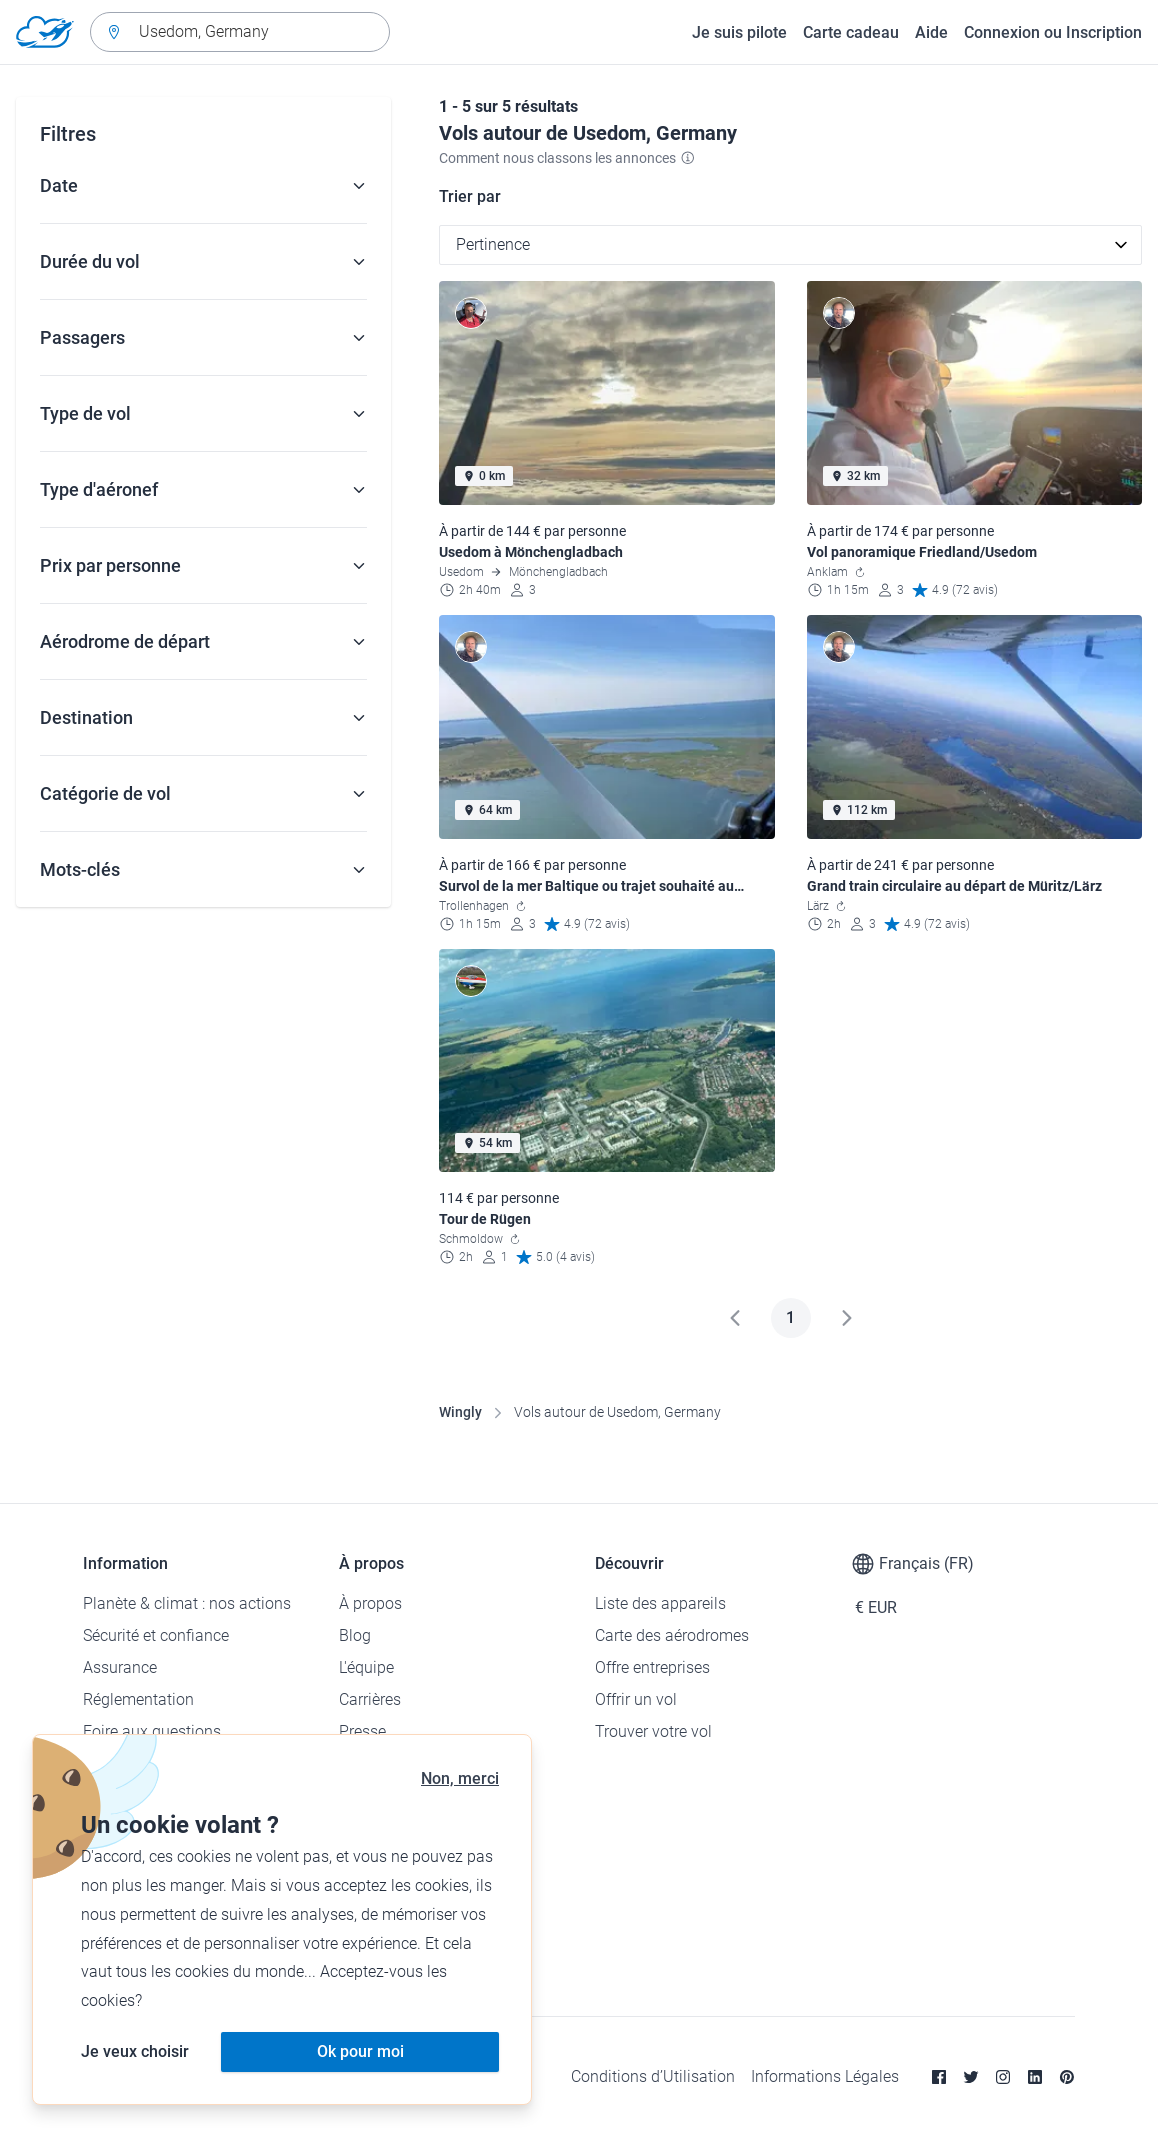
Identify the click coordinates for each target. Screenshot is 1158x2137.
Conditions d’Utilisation (653, 2076)
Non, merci (460, 1778)
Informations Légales (825, 2076)
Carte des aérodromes (672, 1635)
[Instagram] (1003, 2077)
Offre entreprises (652, 1667)
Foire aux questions (152, 1731)
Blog (355, 1635)
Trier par (470, 196)
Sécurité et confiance (156, 1635)
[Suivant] (847, 1318)
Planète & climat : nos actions (187, 1603)
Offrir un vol (636, 1699)
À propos (370, 1603)
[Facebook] (939, 2077)
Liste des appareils (660, 1603)
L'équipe (366, 1667)
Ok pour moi (360, 2051)
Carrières (370, 1699)
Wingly (460, 1412)
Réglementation (138, 1699)
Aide (931, 32)
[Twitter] (971, 2077)
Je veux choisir (135, 2051)
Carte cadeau (851, 32)
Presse (362, 1731)
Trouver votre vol (653, 1731)
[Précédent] (735, 1318)
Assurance (120, 1667)
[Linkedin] (1035, 2077)
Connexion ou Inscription (1053, 32)
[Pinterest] (1067, 2077)
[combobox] (240, 32)
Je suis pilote (739, 32)
